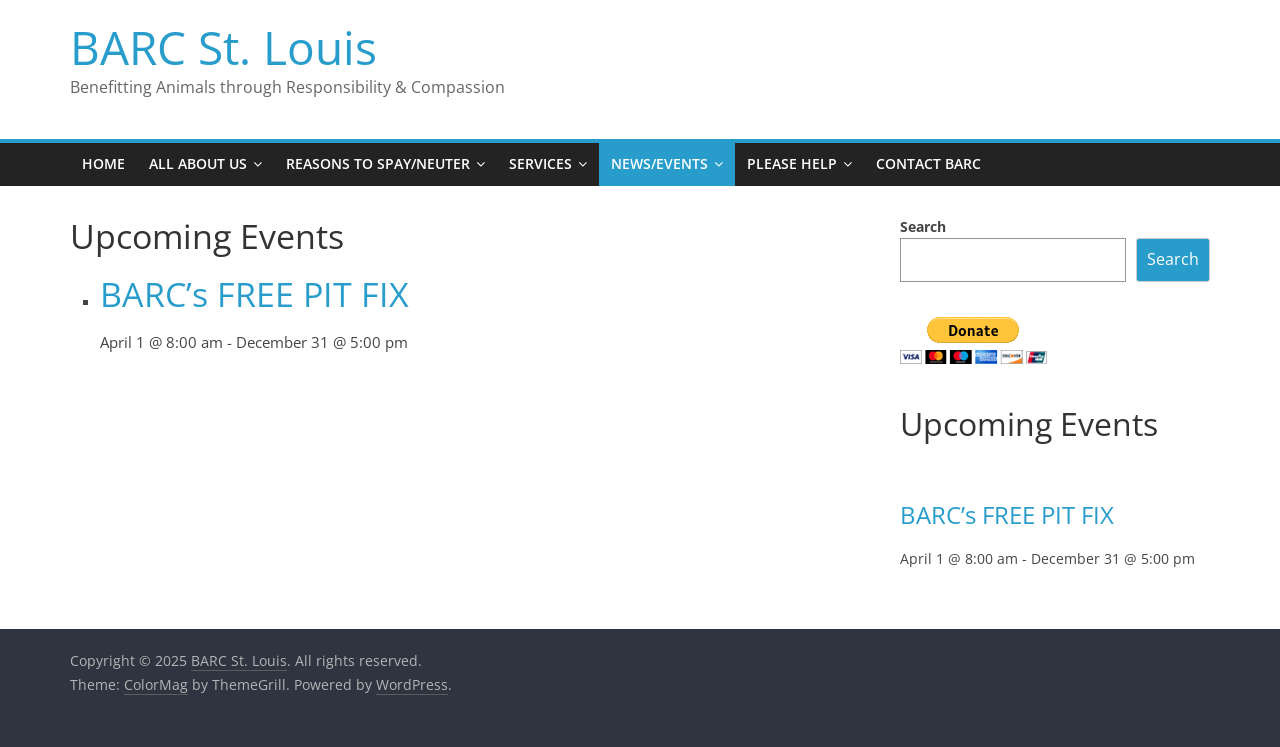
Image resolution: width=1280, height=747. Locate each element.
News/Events (659, 163)
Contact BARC (928, 163)
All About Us (198, 163)
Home (103, 163)
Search (923, 226)
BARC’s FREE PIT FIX (254, 294)
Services (540, 163)
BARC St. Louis (223, 47)
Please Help (792, 163)
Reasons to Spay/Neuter (378, 163)
